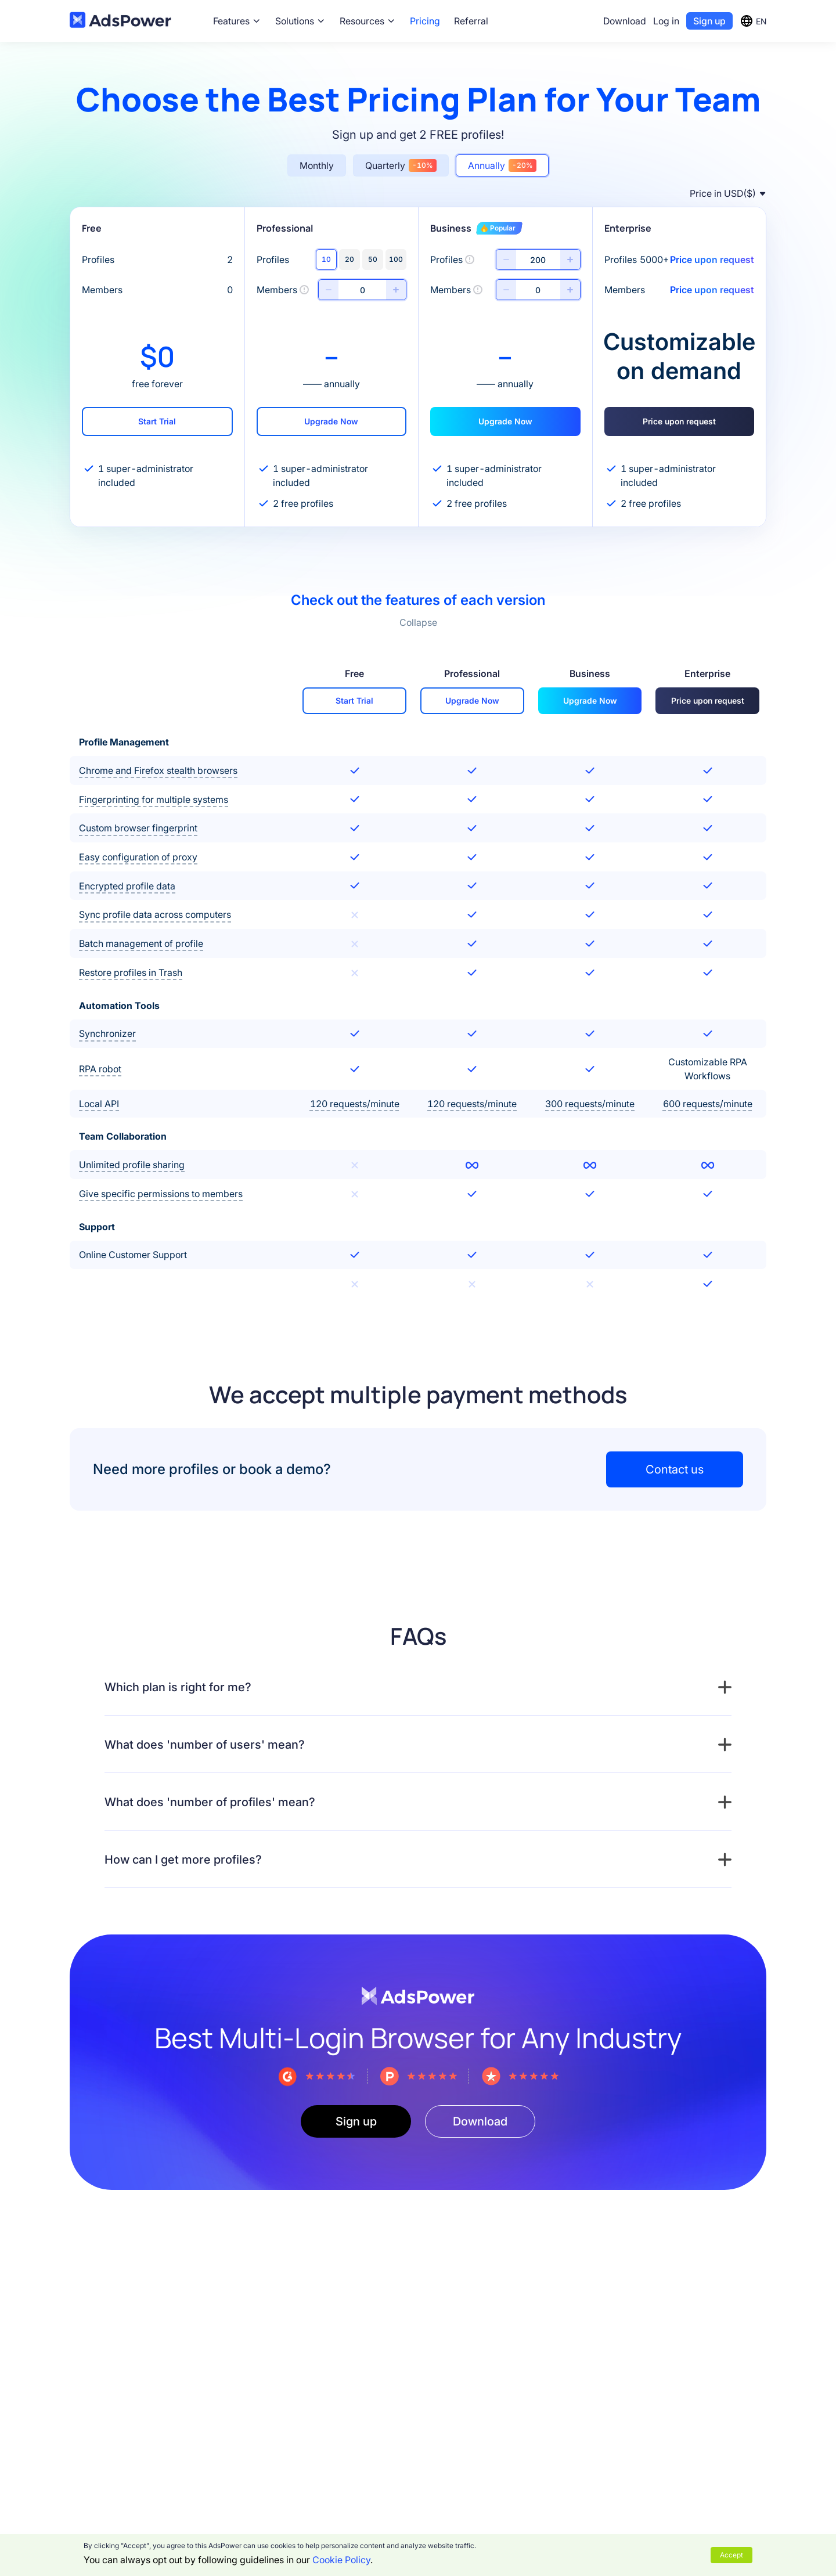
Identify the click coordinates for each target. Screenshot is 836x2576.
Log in (666, 21)
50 (372, 259)
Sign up (709, 21)
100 (396, 259)
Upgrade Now (331, 421)
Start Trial (157, 421)
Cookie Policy (341, 2560)
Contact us (675, 1469)
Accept (731, 2554)
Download (624, 21)
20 (349, 259)
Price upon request (679, 421)
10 (326, 259)
